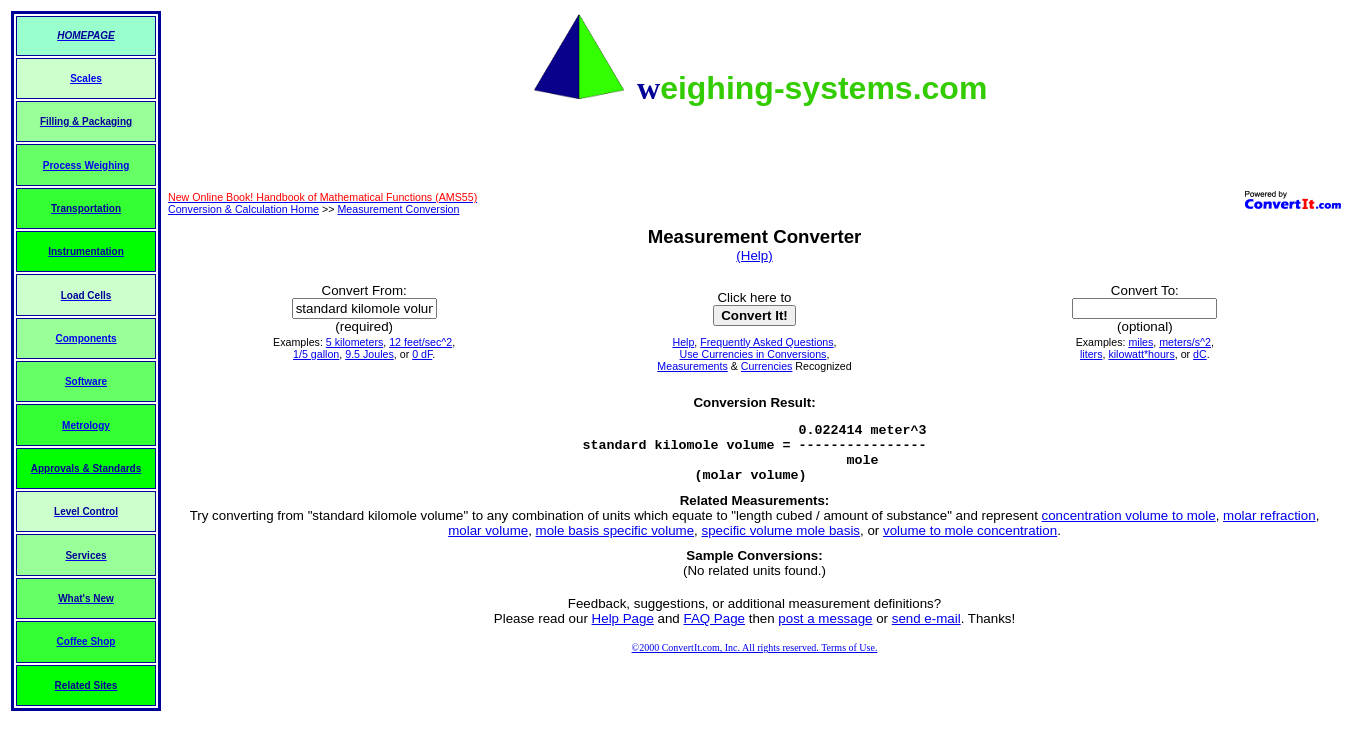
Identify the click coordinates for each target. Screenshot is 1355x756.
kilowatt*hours (1141, 354)
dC (1200, 354)
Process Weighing (86, 165)
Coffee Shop (86, 641)
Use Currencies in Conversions (753, 354)
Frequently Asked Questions (766, 342)
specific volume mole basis (781, 542)
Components (85, 338)
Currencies (767, 366)
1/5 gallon (316, 354)
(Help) (754, 255)
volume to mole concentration (970, 542)
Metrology (86, 425)
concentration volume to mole (1129, 527)
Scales (86, 78)
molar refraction (1269, 527)
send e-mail (926, 630)
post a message (825, 630)
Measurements (692, 366)
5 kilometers (354, 342)
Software (86, 381)
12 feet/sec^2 (420, 342)
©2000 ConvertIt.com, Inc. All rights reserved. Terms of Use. (755, 659)
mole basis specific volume (615, 542)
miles (1140, 342)
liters (1091, 354)
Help (683, 342)
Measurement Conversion (398, 209)
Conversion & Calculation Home (243, 209)
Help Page (623, 630)
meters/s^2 (1185, 342)
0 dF (422, 354)
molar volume (488, 542)
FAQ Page (715, 630)
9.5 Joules (369, 354)
